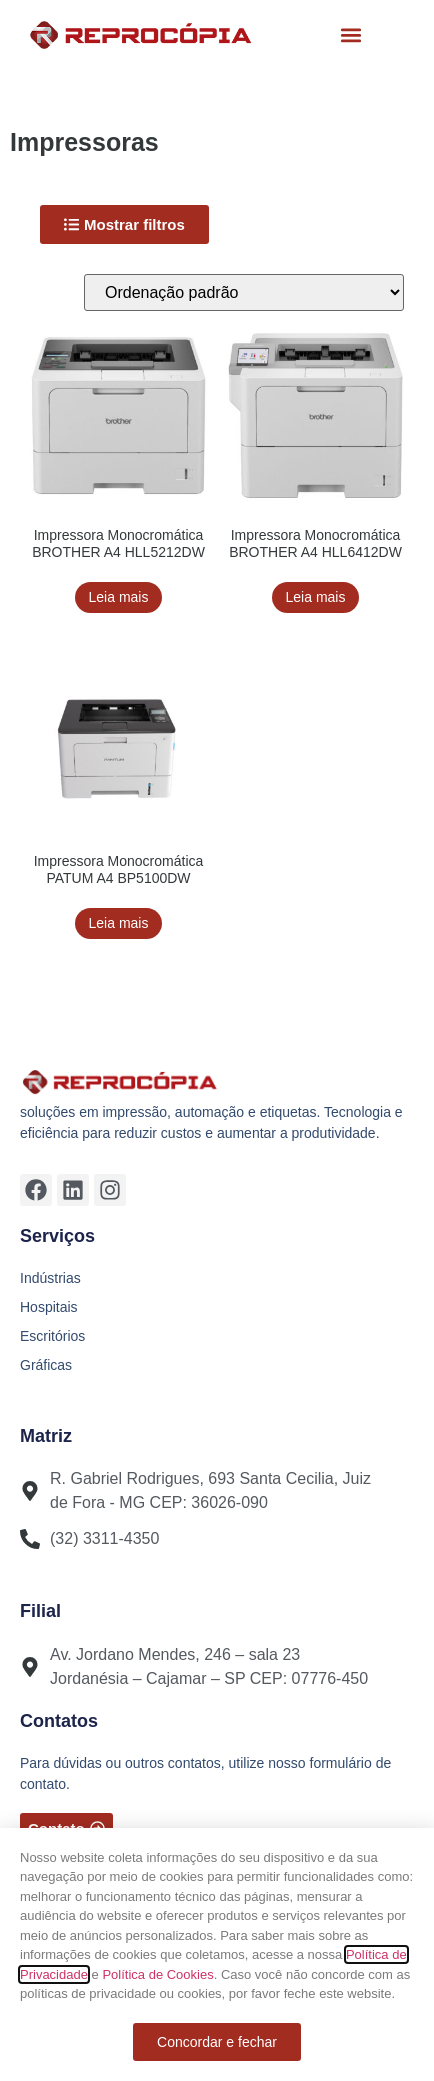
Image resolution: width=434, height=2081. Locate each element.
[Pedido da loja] (244, 292)
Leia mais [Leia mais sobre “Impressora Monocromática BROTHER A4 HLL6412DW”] (316, 597)
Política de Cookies (157, 1974)
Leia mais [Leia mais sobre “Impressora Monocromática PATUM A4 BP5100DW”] (119, 923)
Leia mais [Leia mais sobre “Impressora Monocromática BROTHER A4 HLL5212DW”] (119, 597)
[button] (351, 35)
